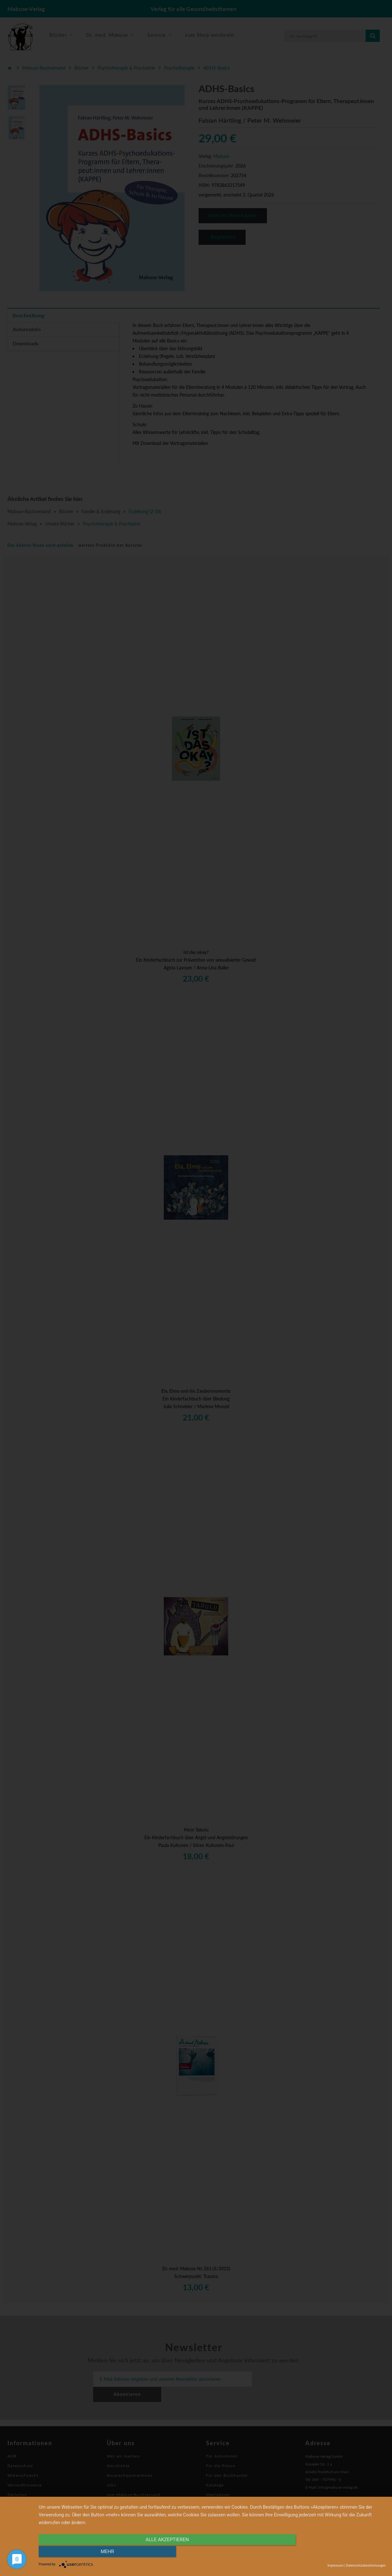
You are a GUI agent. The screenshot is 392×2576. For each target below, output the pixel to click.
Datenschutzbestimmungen (366, 2565)
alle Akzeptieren (159, 2552)
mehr (333, 2552)
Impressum (336, 2565)
